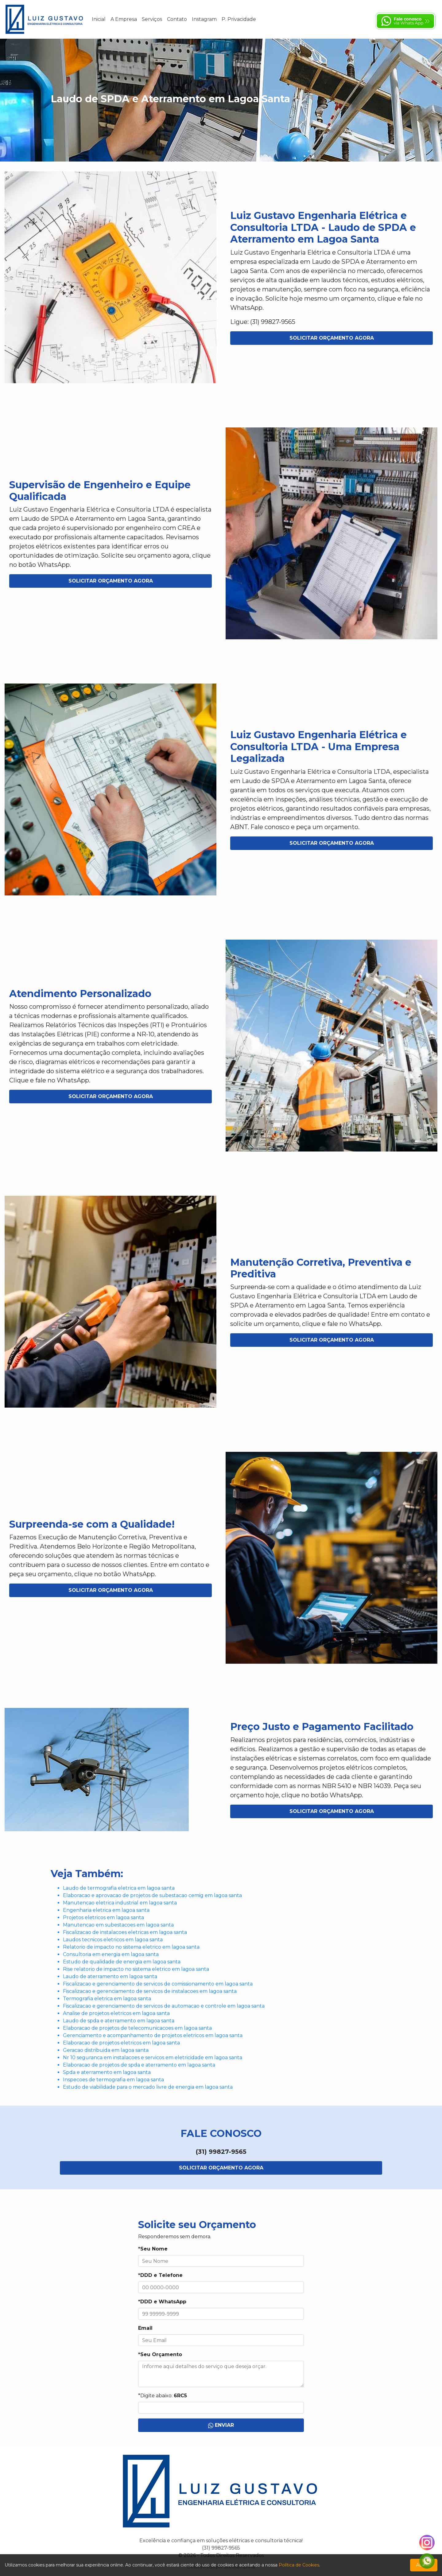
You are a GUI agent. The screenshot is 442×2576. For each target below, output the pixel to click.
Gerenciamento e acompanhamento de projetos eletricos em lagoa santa (152, 2035)
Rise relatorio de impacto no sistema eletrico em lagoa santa (136, 1969)
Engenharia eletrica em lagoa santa (106, 1910)
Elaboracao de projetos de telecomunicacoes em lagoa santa (137, 2028)
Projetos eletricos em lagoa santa (103, 1917)
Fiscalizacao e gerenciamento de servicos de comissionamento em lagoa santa (158, 1984)
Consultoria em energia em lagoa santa (111, 1954)
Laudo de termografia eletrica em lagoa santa (119, 1888)
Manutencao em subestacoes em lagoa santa (118, 1925)
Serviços (152, 19)
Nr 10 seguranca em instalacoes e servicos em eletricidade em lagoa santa (152, 2057)
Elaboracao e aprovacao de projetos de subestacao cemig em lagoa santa (152, 1895)
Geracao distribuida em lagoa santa (106, 2050)
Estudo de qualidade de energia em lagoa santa (121, 1962)
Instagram (204, 19)
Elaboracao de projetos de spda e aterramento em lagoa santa (139, 2065)
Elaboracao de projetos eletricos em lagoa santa (121, 2043)
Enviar (221, 2425)
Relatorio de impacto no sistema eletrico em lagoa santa (131, 1947)
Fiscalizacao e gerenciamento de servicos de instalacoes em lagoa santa (150, 1991)
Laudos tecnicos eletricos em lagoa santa (113, 1940)
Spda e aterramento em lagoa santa (107, 2072)
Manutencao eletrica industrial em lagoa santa (120, 1903)
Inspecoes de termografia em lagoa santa (113, 2080)
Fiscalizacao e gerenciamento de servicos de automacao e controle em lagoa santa (164, 2006)
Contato (177, 19)
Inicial (99, 19)
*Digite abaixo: (162, 2396)
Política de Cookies (299, 2565)
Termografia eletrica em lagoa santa (107, 1998)
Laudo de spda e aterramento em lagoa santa (118, 2021)
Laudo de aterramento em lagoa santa (110, 1976)
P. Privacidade (239, 19)
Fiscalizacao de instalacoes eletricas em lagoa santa (125, 1932)
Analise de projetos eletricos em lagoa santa (116, 2013)
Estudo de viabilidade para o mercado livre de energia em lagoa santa (148, 2087)
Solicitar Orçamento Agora (331, 338)
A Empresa (123, 19)
